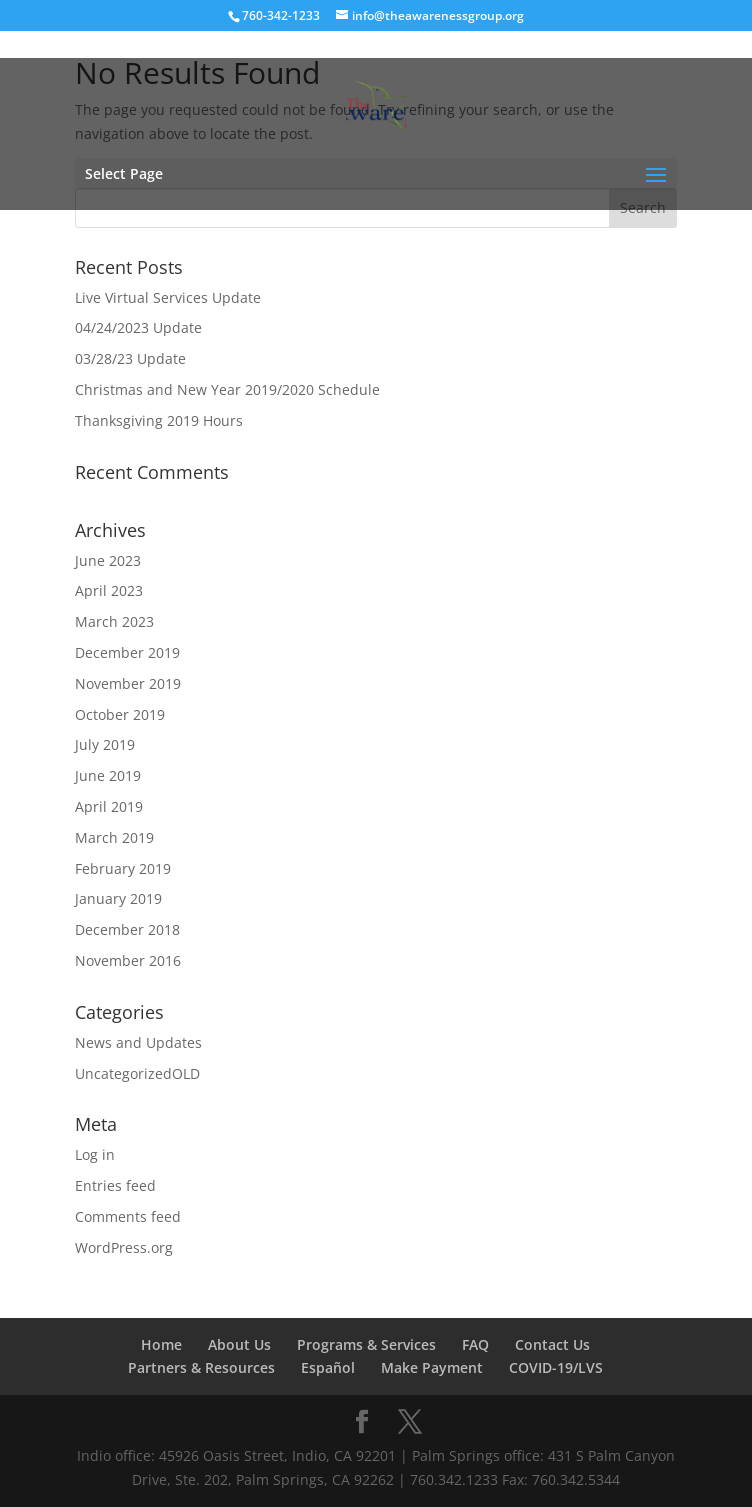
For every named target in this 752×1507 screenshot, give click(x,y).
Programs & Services (366, 1344)
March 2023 (114, 621)
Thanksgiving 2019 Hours (159, 420)
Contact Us (552, 1344)
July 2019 (105, 744)
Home (161, 1344)
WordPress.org (124, 1247)
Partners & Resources (201, 1367)
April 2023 (109, 590)
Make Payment (432, 1367)
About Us (239, 1344)
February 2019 (123, 868)
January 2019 (118, 898)
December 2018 (127, 929)
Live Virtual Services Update (168, 297)
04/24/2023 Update (138, 327)
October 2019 (120, 714)
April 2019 (109, 806)
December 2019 (127, 652)
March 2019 (114, 837)
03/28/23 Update (130, 358)
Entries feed (115, 1185)
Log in (95, 1154)
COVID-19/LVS (556, 1367)
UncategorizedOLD (137, 1073)
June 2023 (108, 560)
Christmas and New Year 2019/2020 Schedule (227, 389)
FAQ (475, 1344)
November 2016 (128, 960)
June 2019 (108, 775)
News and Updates (138, 1042)
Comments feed (128, 1216)
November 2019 (128, 683)
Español (328, 1367)
